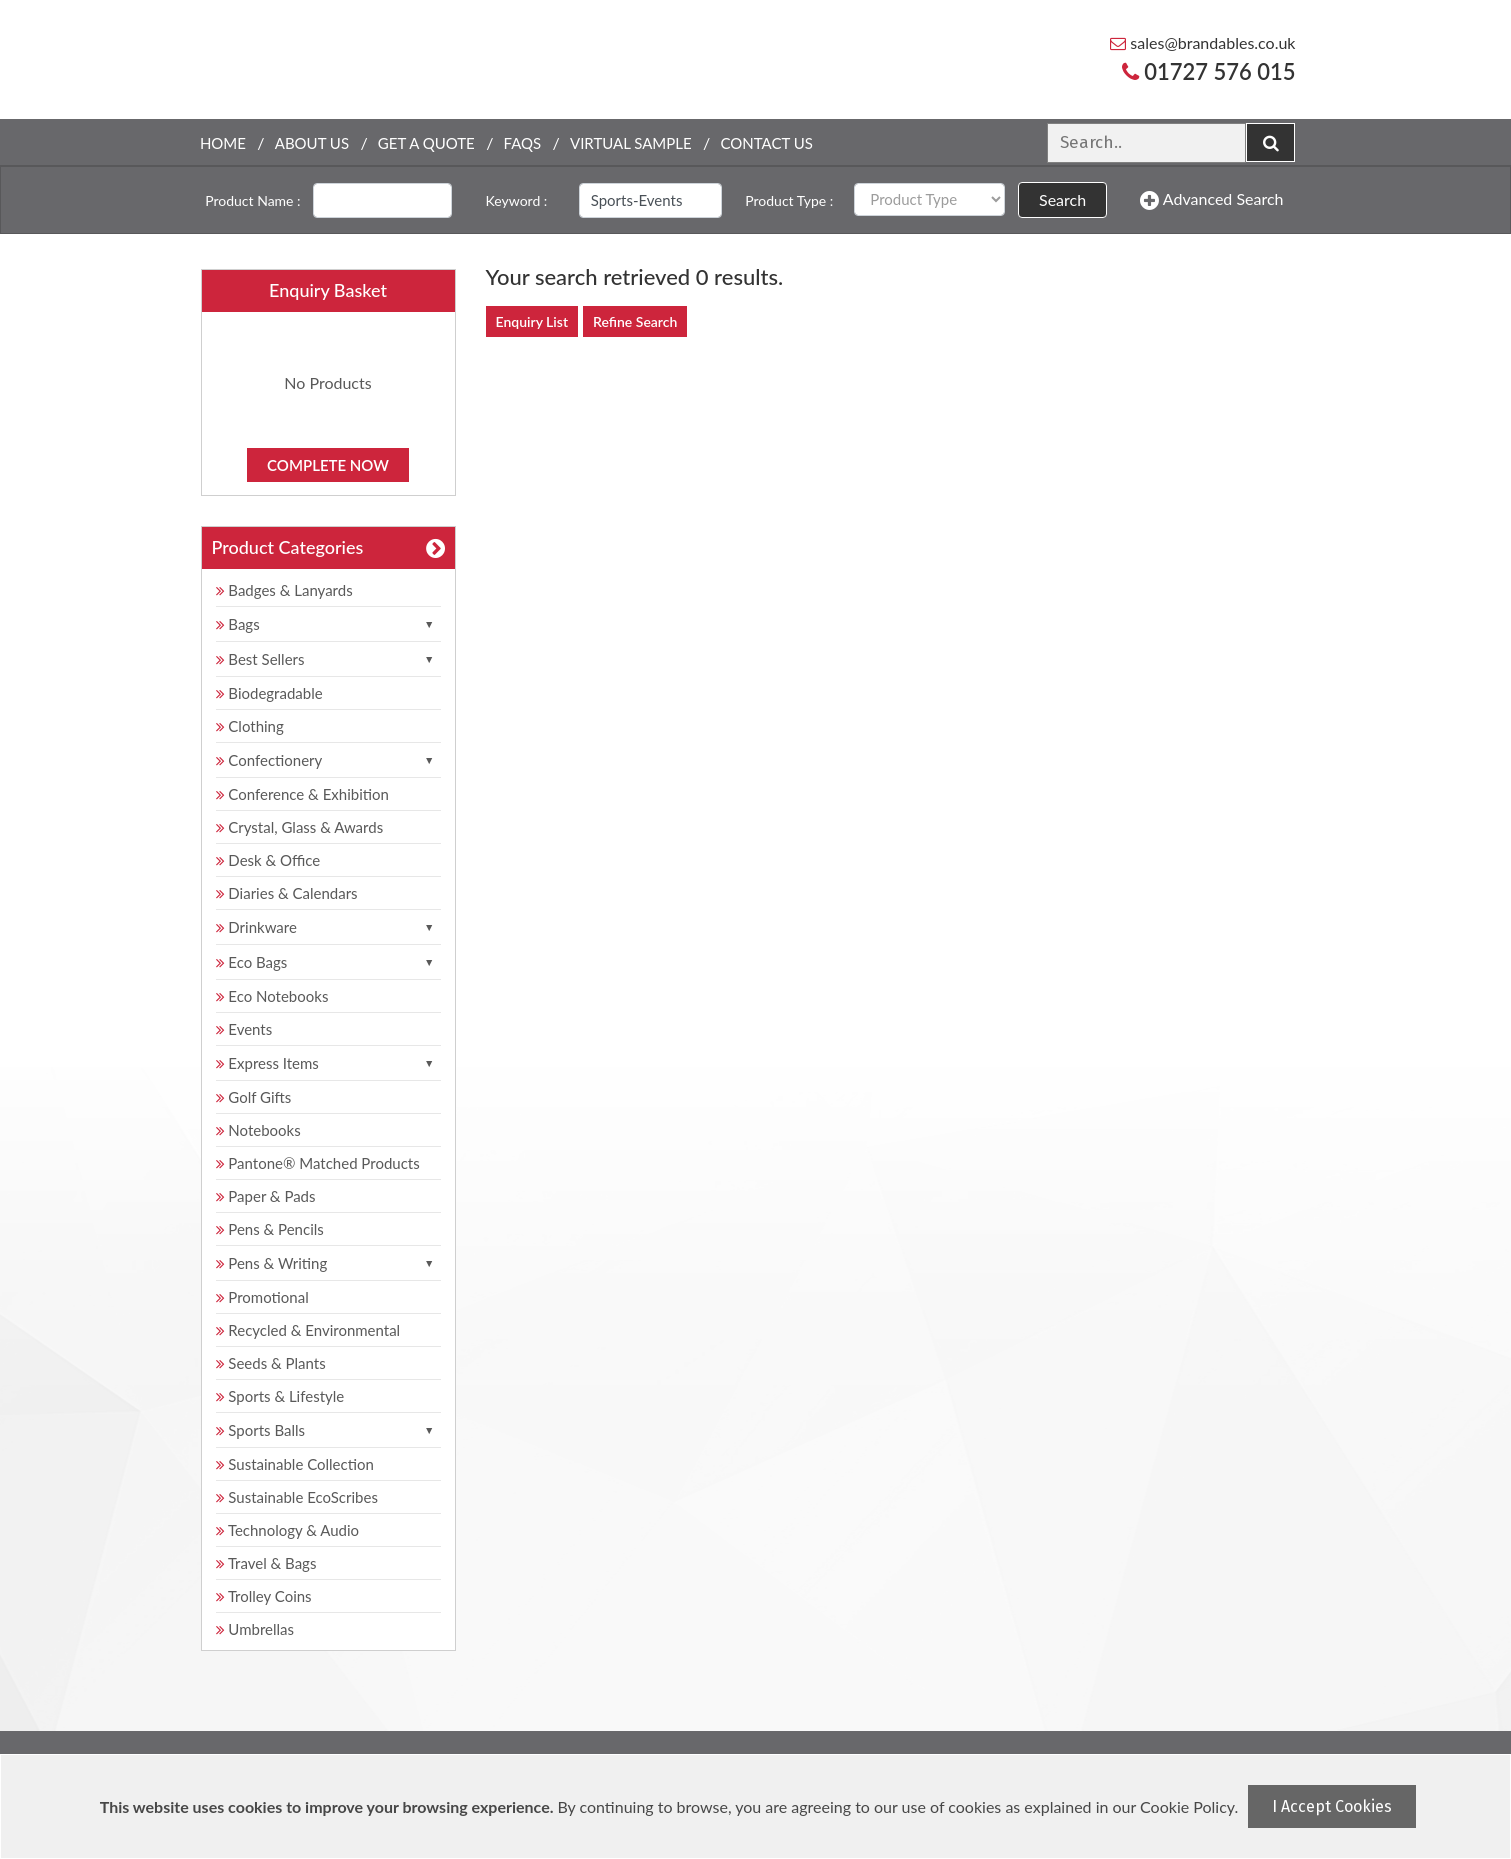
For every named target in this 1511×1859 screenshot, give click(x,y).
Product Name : (252, 200)
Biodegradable (269, 693)
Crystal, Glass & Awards (300, 827)
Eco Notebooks (272, 996)
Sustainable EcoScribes (297, 1497)
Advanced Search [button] (1211, 200)
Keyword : (517, 200)
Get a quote (426, 143)
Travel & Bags (266, 1563)
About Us (312, 143)
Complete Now (328, 465)
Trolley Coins (266, 1596)
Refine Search (635, 321)
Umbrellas (255, 1629)
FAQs (523, 143)
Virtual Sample (631, 143)
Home (223, 143)
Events (244, 1029)
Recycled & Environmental (308, 1330)
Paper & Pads (266, 1196)
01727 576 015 (1209, 71)
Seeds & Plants (271, 1363)
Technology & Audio (288, 1530)
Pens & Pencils (270, 1229)
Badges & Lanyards (284, 590)
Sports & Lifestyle (280, 1396)
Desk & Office (268, 860)
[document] (758, 1806)
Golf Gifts (254, 1097)
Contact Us (766, 143)
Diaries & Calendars (287, 893)
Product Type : (789, 200)
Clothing (250, 726)
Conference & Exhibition (302, 794)
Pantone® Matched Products (318, 1163)
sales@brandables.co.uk (1202, 42)
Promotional (262, 1297)
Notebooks (258, 1130)
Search (1062, 199)
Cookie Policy (1187, 1806)
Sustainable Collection (295, 1464)
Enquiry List (532, 321)
